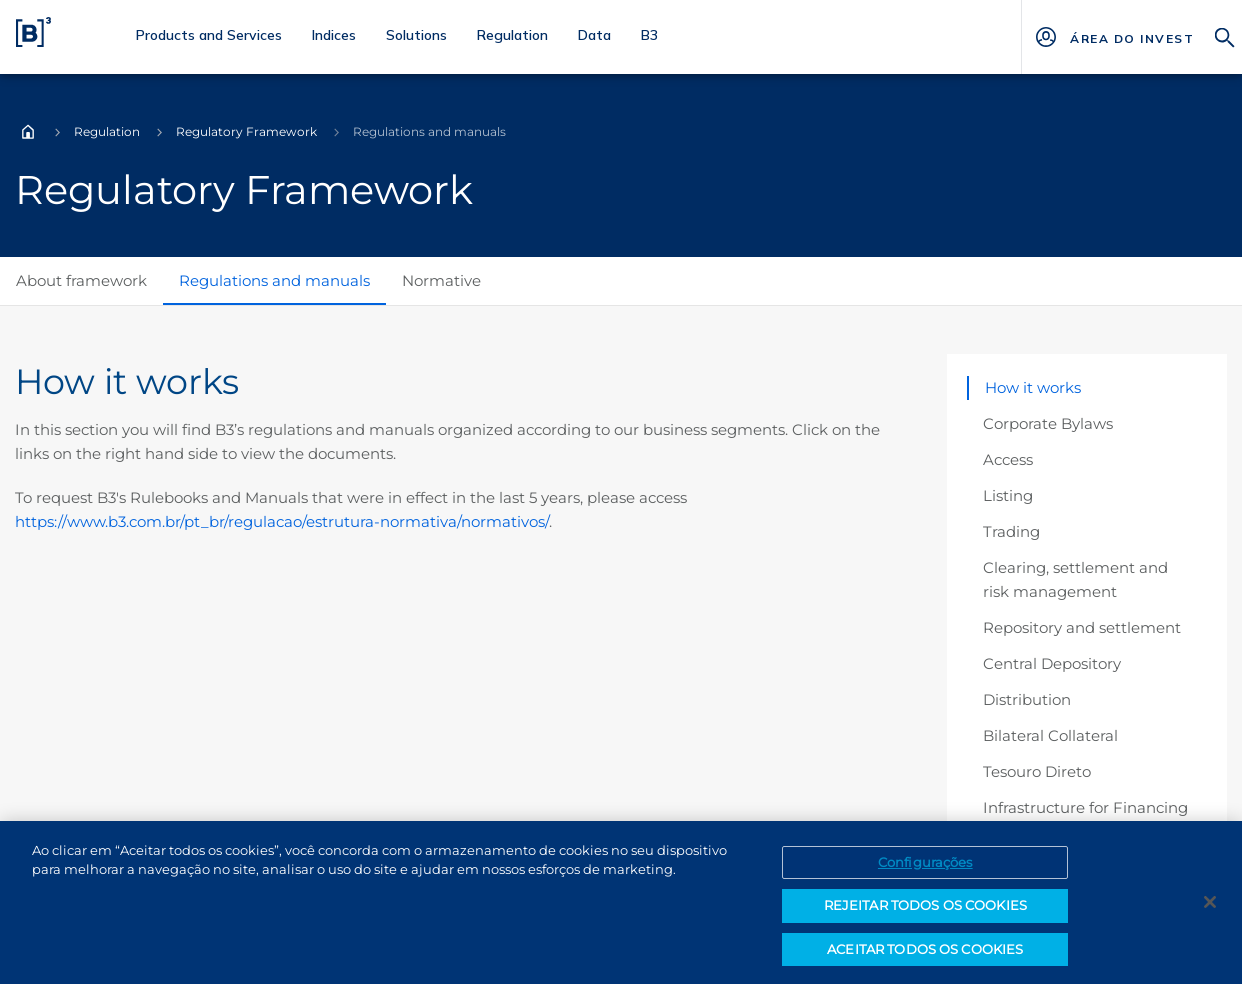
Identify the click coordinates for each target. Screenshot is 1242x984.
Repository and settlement (1082, 627)
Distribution (1027, 699)
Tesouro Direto (1037, 771)
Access (1008, 459)
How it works (1033, 387)
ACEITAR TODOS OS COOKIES (925, 955)
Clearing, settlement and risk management (1075, 579)
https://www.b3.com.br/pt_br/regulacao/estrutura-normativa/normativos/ (282, 521)
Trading (1011, 531)
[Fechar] (1210, 907)
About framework (81, 280)
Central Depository (1052, 663)
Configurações (925, 867)
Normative (441, 280)
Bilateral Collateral (1050, 735)
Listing (1008, 495)
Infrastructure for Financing (1085, 807)
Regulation (107, 131)
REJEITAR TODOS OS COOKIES (925, 911)
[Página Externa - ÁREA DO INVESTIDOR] (1131, 37)
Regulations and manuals (274, 280)
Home (28, 132)
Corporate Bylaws (1048, 423)
